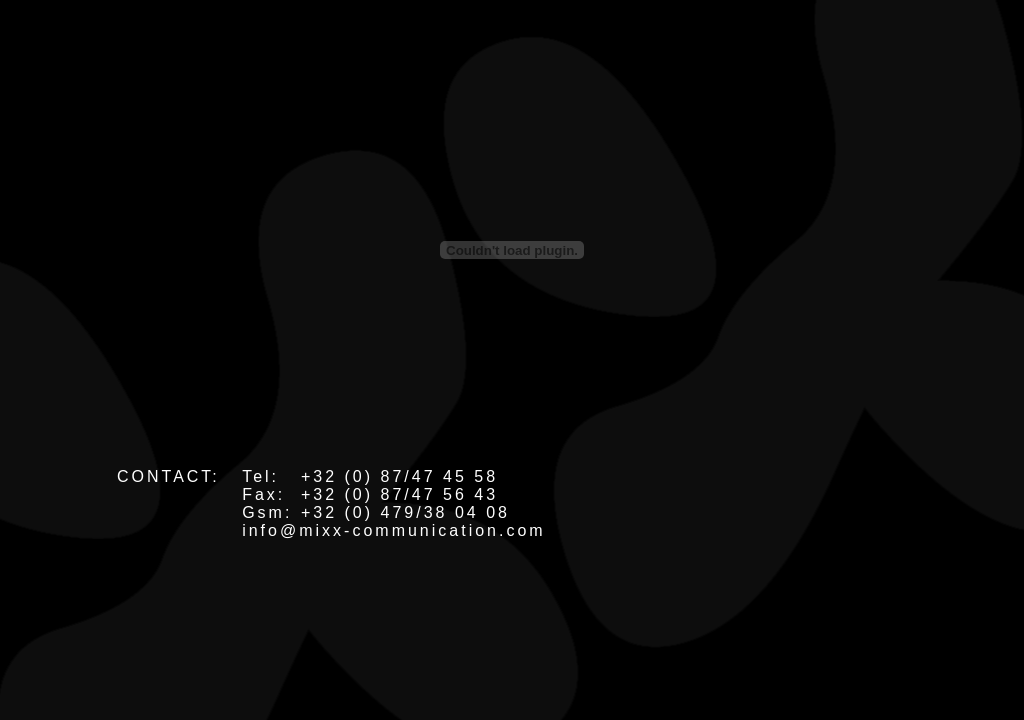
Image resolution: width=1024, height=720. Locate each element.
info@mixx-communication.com (394, 530)
